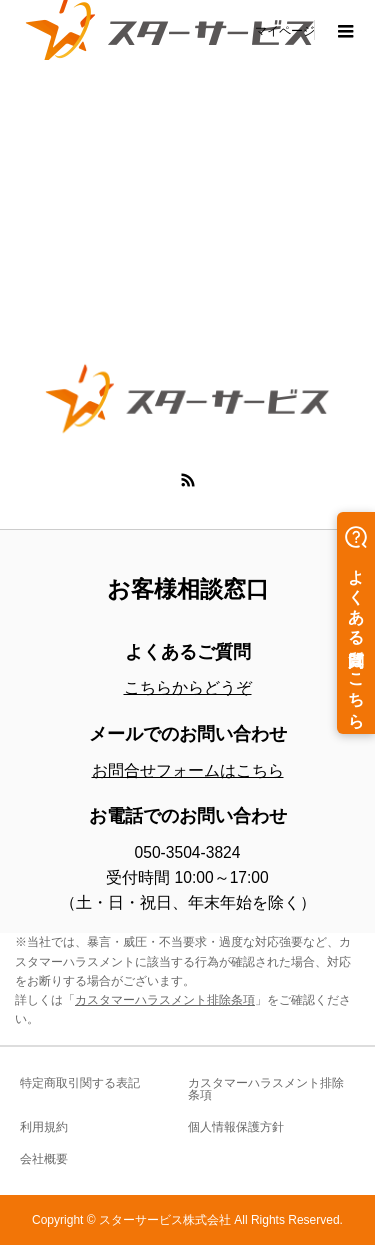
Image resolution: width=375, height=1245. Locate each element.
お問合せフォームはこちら (188, 770)
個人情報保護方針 (236, 1127)
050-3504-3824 (188, 852)
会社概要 (44, 1159)
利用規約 (44, 1127)
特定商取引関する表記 (80, 1083)
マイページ (285, 30)
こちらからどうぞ (188, 687)
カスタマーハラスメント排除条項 (165, 1000)
